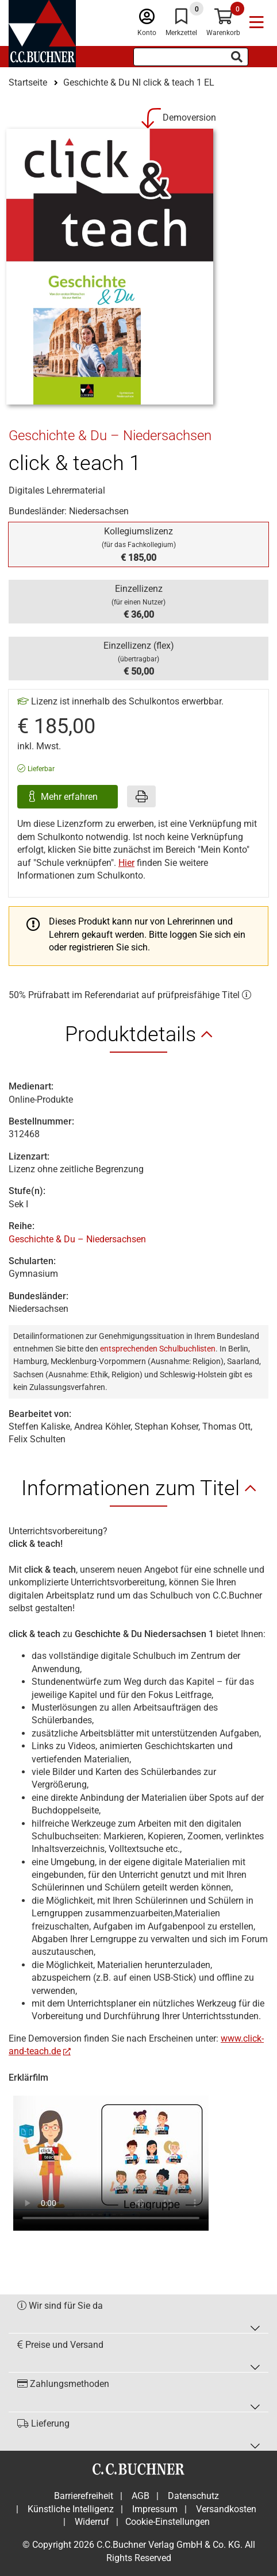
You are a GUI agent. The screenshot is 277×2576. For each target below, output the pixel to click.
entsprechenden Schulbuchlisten (158, 1348)
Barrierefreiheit (83, 2495)
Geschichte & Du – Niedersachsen (77, 1239)
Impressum (155, 2509)
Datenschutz (193, 2495)
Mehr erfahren (70, 796)
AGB (140, 2495)
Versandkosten (226, 2509)
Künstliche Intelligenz (71, 2509)
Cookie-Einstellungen (167, 2521)
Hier (126, 862)
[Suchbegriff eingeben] (190, 57)
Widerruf (92, 2521)
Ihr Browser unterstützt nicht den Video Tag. (111, 2157)
